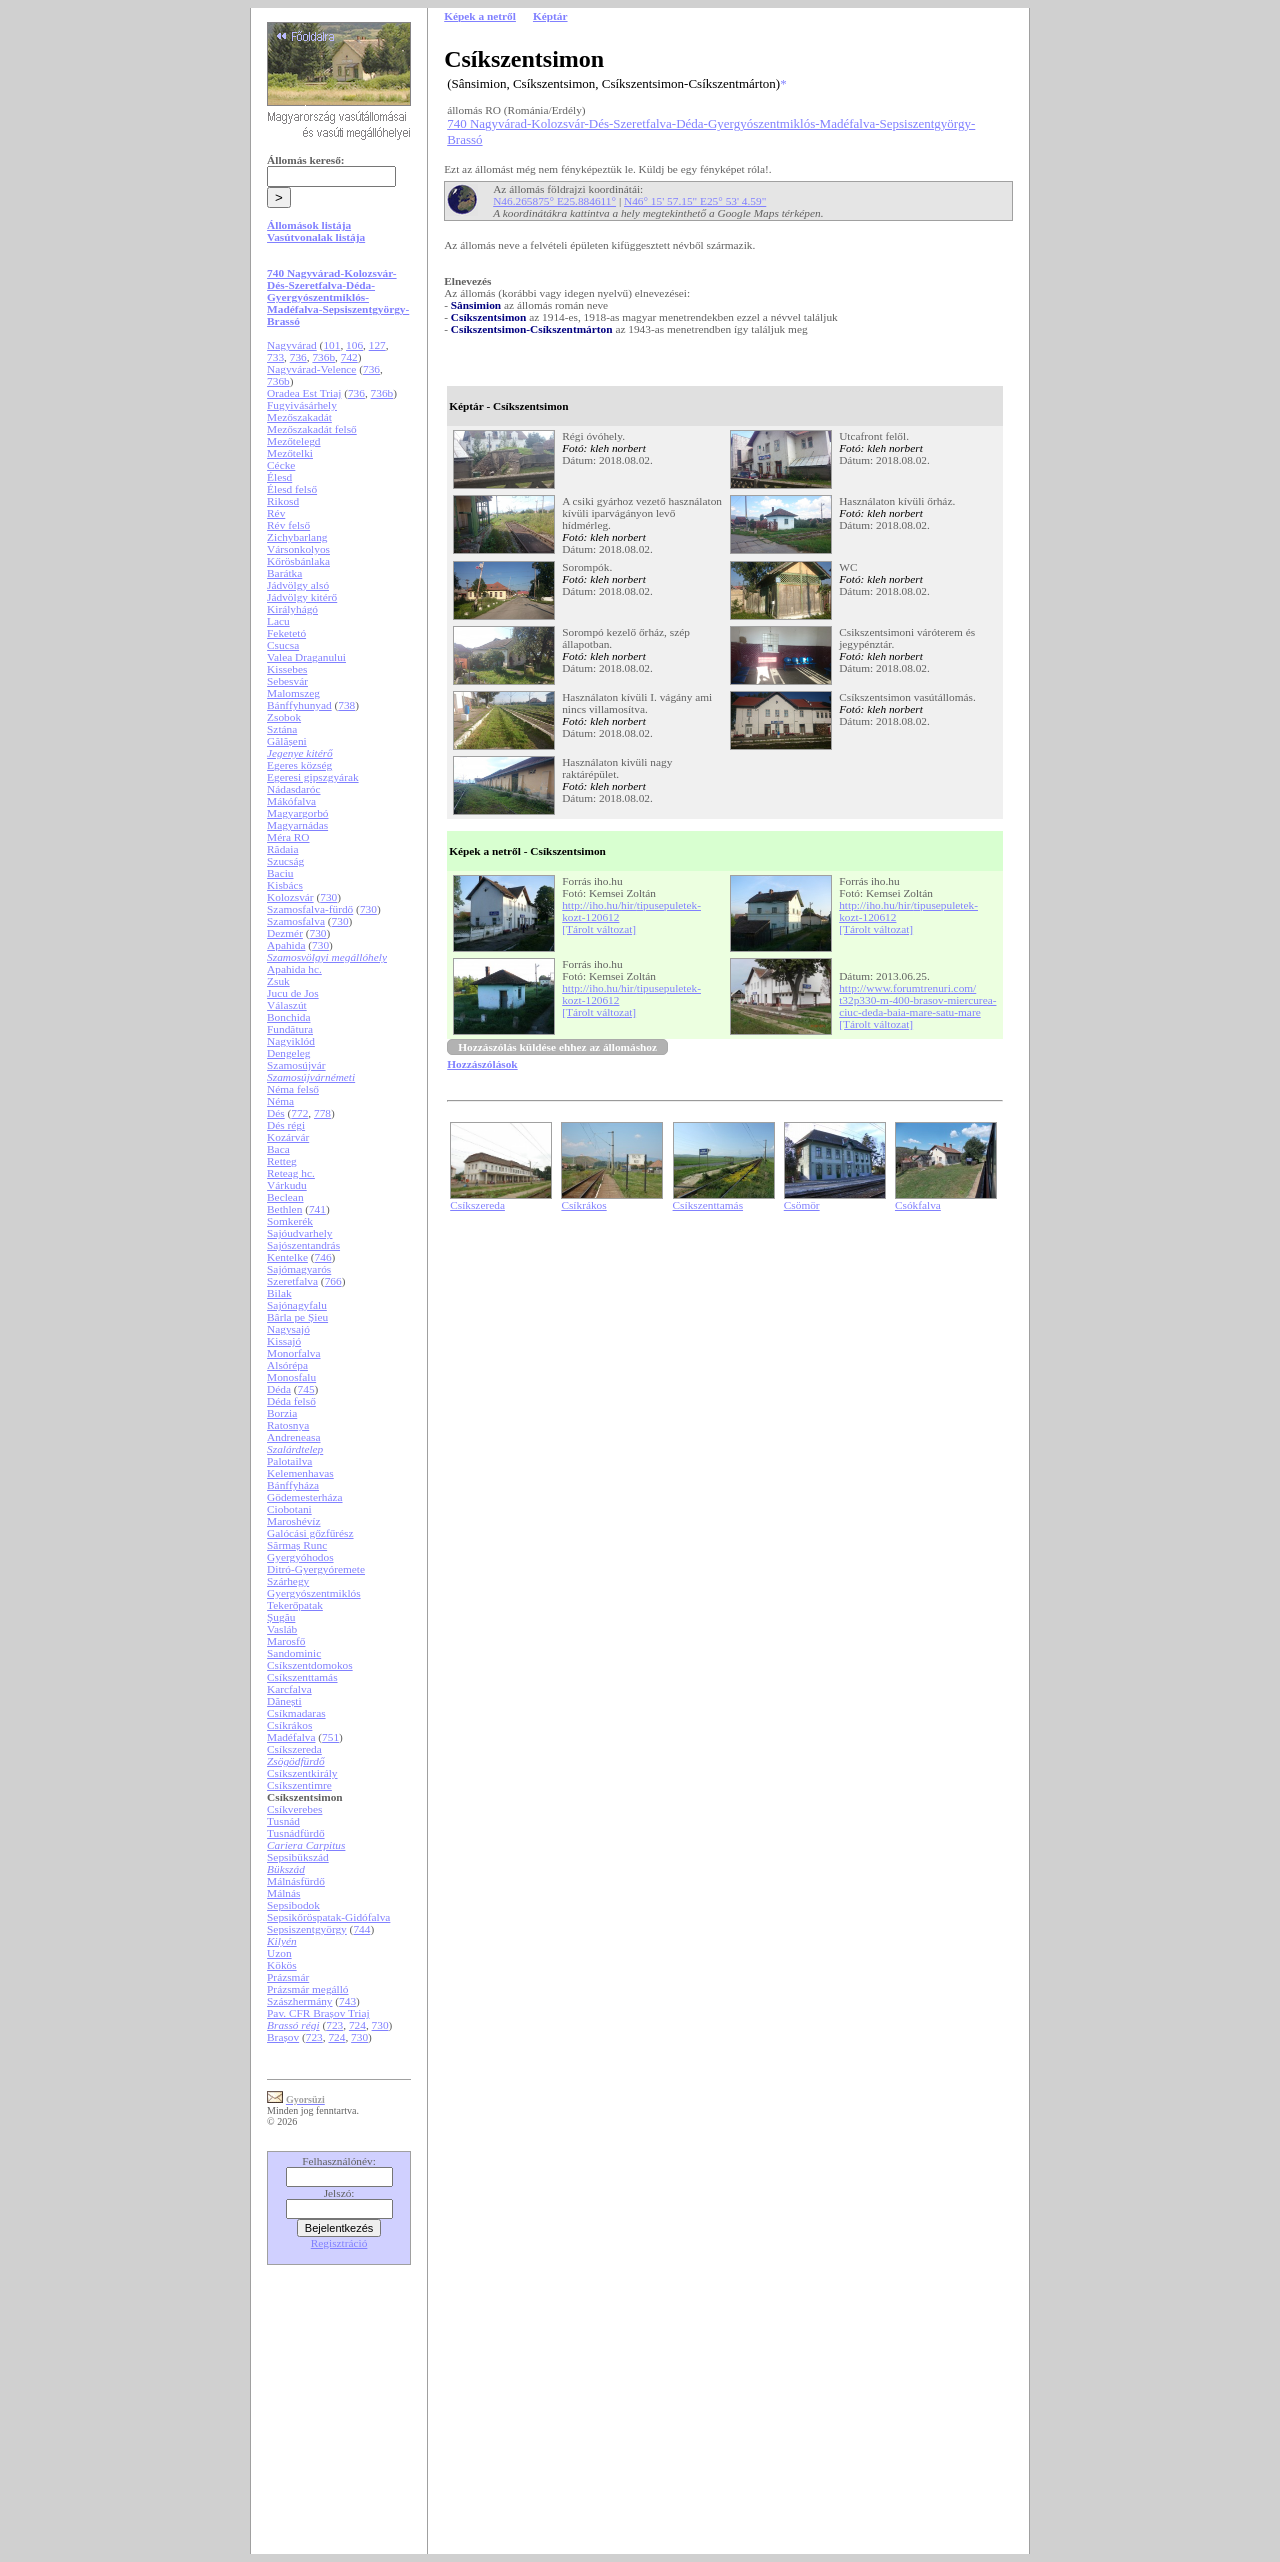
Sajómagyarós (299, 1269)
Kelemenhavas (300, 1473)
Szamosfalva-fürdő (310, 909)
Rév (276, 513)
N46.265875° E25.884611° (554, 201)
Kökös (282, 1965)
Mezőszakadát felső (312, 429)
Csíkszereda (294, 1749)
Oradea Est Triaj (304, 393)
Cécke (281, 465)
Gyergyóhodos (300, 1557)
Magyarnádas (297, 825)
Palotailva (289, 1461)
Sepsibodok (293, 1905)
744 (361, 1929)
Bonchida (288, 1017)
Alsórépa (287, 1365)
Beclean (285, 1197)
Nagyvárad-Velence (311, 369)
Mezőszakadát (299, 417)
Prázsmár (288, 1977)
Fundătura (290, 1029)
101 (331, 345)
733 (275, 357)
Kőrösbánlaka (298, 561)
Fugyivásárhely (302, 405)
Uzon (279, 1953)
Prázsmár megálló (307, 1989)
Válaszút (287, 1005)
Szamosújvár (296, 1065)
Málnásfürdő (296, 1881)
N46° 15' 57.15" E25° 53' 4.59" (695, 201)
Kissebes (287, 669)
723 (334, 2025)
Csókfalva (918, 1205)
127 (377, 345)
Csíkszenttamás (302, 1677)
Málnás (283, 1893)
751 (330, 1737)
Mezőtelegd (293, 441)
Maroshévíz (293, 1521)
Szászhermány (299, 2001)
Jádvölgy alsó (298, 585)
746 (323, 1257)
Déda (279, 1389)
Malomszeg (293, 693)
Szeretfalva (292, 1281)
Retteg (282, 1161)
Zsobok (284, 717)
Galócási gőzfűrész (310, 1533)
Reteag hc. (291, 1173)
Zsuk (278, 981)
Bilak (279, 1293)
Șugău (281, 1617)
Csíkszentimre (299, 1785)
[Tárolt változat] (599, 929)
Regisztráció (339, 2243)
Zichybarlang (297, 537)
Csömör (802, 1205)
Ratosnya (288, 1425)
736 (298, 357)
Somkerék (290, 1221)
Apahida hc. (294, 969)
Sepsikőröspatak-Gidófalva (328, 1917)
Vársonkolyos (298, 549)
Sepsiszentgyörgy (307, 1929)
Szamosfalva (296, 921)
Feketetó (286, 633)
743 (347, 2001)
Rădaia (282, 849)
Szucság (285, 861)
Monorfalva (293, 1353)
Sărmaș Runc (297, 1545)
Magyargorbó (297, 813)
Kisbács (285, 885)
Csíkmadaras (296, 1713)
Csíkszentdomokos (310, 1665)
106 (354, 345)
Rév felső (288, 525)
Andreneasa (293, 1437)
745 (306, 1389)
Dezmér (285, 933)
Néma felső (293, 1089)
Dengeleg (288, 1053)
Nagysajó (288, 1329)
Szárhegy (288, 1581)
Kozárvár (288, 1137)
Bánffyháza (293, 1485)
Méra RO (288, 837)
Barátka (284, 573)
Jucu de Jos (293, 993)
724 (357, 2025)
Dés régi (286, 1125)
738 (346, 705)
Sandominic (294, 1653)
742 (349, 357)
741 (317, 1209)
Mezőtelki (290, 453)
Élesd (279, 477)
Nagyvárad (292, 345)
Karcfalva (289, 1689)
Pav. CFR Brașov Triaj (318, 2013)
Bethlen (284, 1209)
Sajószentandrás (303, 1245)
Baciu (280, 873)
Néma (280, 1101)
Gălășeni (287, 741)
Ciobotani (289, 1509)
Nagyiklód (291, 1041)
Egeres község (299, 765)
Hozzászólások (482, 1064)
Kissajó (284, 1341)
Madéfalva (291, 1737)
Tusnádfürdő (296, 1833)
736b (323, 357)
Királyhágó (292, 609)
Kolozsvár (290, 897)
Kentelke (287, 1257)
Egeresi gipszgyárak (313, 777)
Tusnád (283, 1821)
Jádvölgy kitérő (302, 597)
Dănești (284, 1701)
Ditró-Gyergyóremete (316, 1569)
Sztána (282, 729)
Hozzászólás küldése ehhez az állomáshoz (557, 1047)
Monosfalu (291, 1377)
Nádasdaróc (293, 789)
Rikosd (283, 501)
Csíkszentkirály (302, 1773)
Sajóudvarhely (299, 1233)
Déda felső (291, 1401)
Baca (278, 1149)
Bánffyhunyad (299, 705)
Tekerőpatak (295, 1605)
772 (299, 1113)
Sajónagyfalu (297, 1305)
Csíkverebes (294, 1809)
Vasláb (282, 1629)
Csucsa (283, 645)
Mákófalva (291, 801)
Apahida (286, 945)
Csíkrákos (289, 1725)
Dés (276, 1113)
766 (333, 1281)
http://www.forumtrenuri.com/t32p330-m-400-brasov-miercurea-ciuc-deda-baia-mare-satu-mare (917, 1000)
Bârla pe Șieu (297, 1317)
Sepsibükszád (298, 1857)
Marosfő (286, 1641)
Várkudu (287, 1185)
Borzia (282, 1413)
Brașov (283, 2037)
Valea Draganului (306, 657)
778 (322, 1113)
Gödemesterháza (304, 1497)
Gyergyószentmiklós (314, 1593)
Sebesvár (287, 681)
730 (328, 897)
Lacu (278, 621)
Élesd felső (292, 489)
